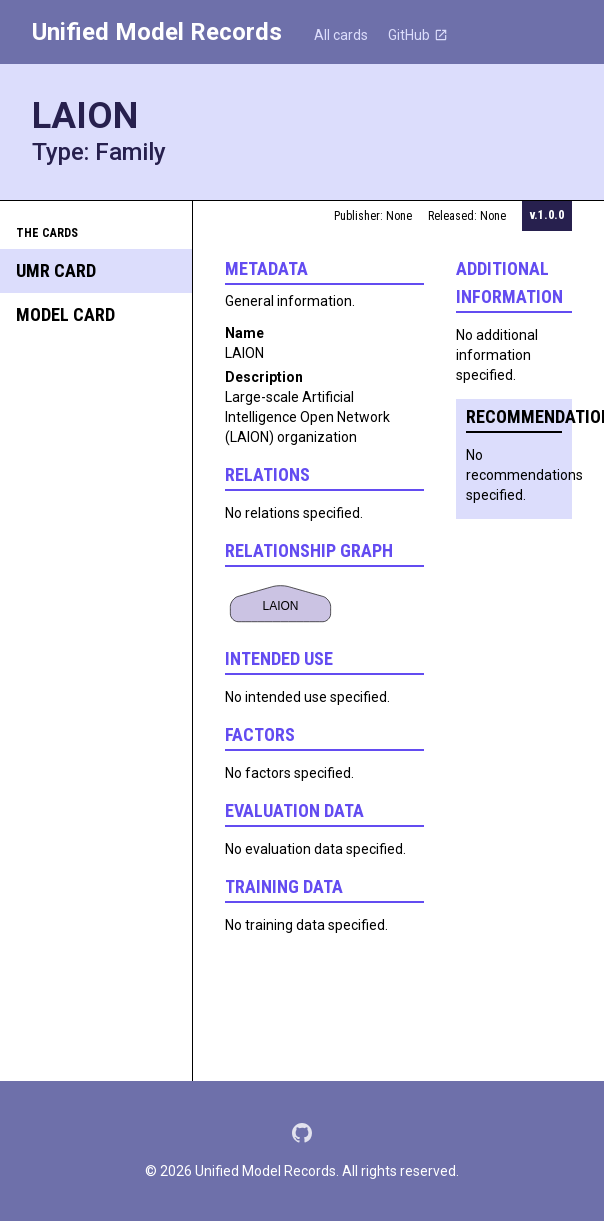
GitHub (418, 35)
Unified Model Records (157, 32)
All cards (341, 35)
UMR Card (56, 270)
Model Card (65, 314)
